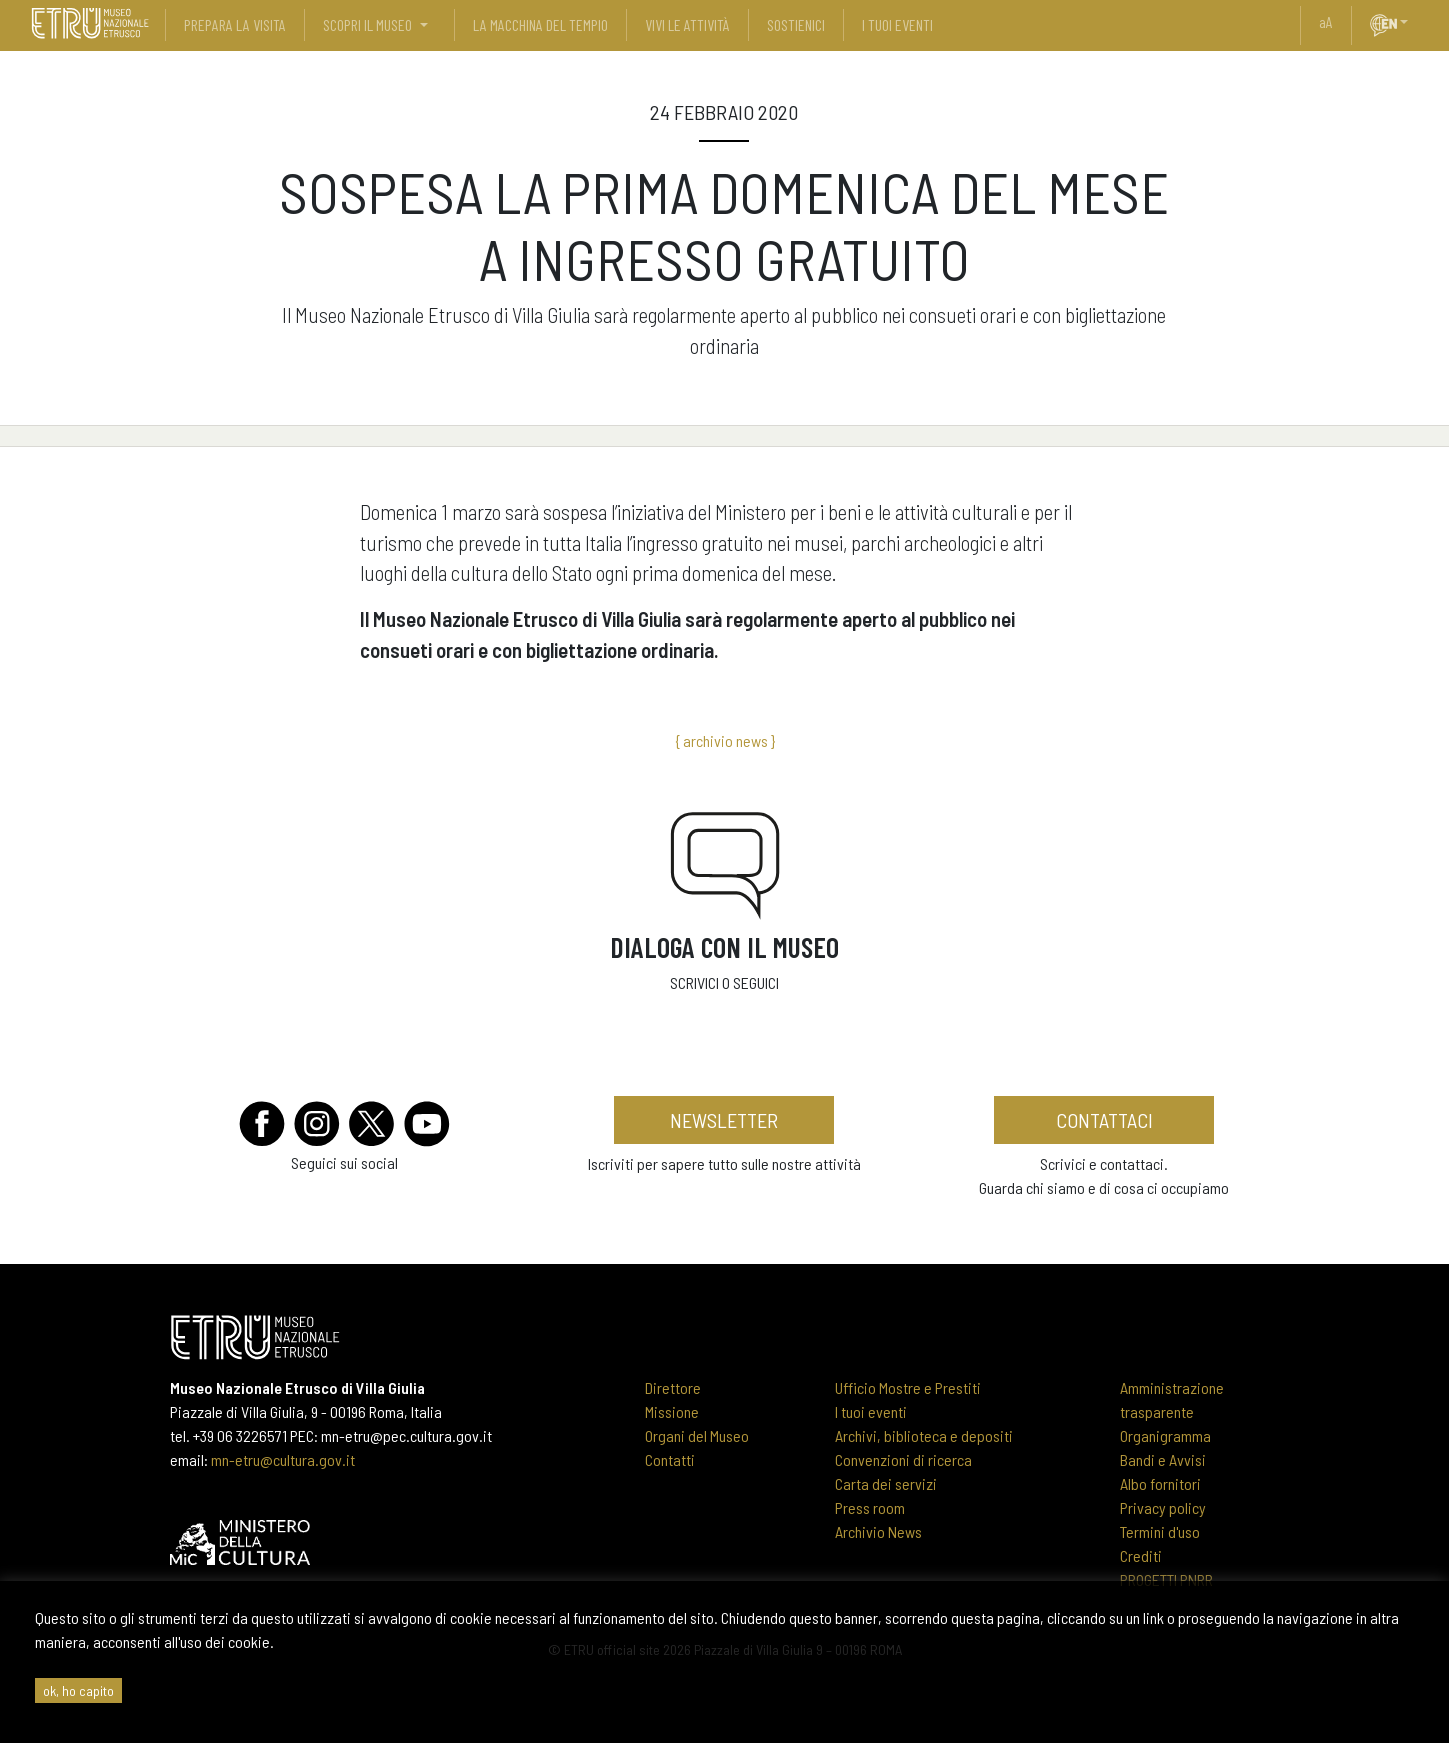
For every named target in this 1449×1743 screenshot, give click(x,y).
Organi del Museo (697, 1435)
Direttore (673, 1387)
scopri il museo (367, 24)
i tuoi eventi (897, 24)
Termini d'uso (1160, 1531)
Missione (672, 1411)
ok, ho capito (78, 1690)
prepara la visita (235, 24)
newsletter (724, 1120)
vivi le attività (687, 24)
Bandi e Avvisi (1163, 1459)
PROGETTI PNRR (1166, 1579)
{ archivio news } (725, 740)
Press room (870, 1507)
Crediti (1141, 1555)
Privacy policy (1163, 1507)
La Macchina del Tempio (540, 24)
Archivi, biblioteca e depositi (924, 1435)
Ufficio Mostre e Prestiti (908, 1387)
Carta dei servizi (886, 1483)
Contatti (670, 1459)
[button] (1412, 22)
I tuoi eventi (871, 1411)
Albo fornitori (1160, 1483)
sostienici (796, 24)
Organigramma (1165, 1435)
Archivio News (878, 1531)
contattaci (1104, 1120)
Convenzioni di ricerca (903, 1459)
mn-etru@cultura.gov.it (283, 1459)
